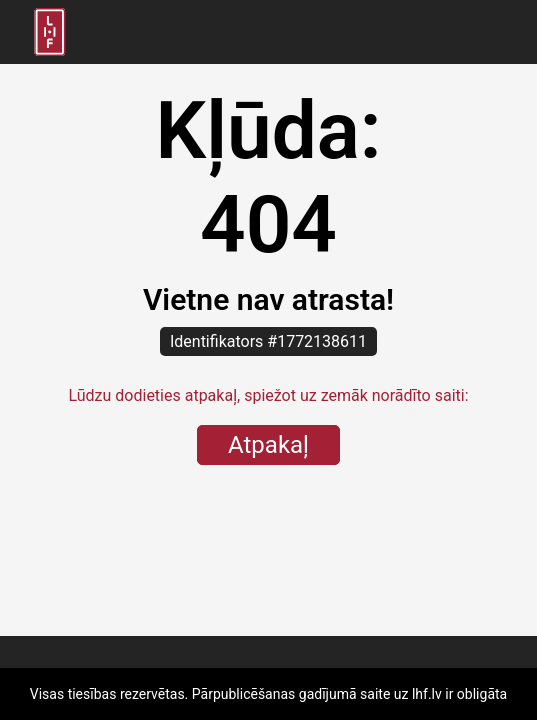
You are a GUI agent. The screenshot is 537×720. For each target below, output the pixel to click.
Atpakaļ (268, 445)
